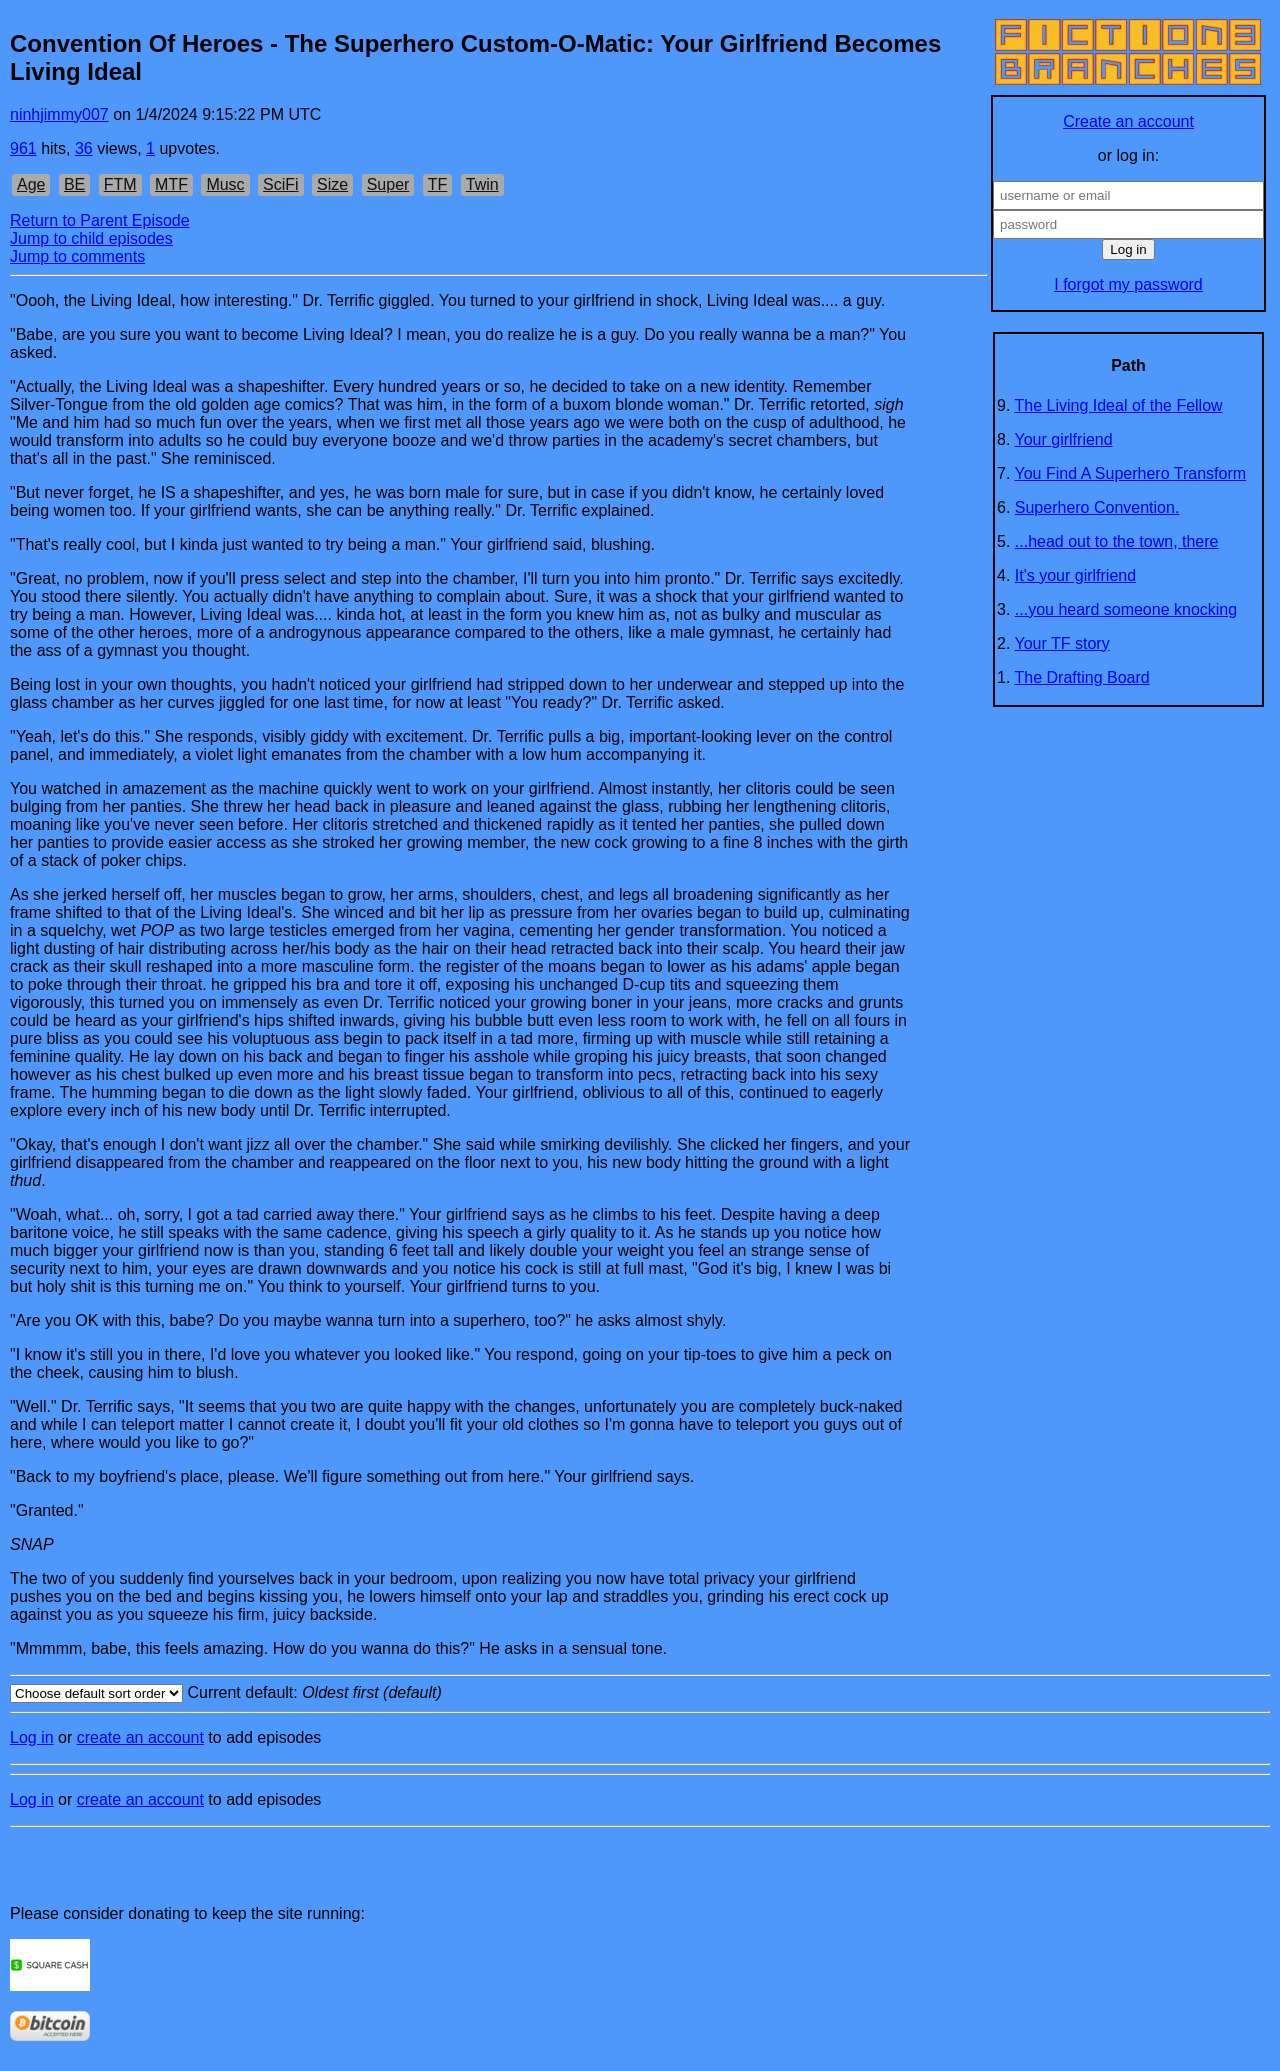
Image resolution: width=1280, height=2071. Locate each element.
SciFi (281, 184)
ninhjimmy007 (59, 114)
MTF (171, 184)
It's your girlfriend (1075, 575)
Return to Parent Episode (100, 220)
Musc (225, 184)
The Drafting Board (1082, 677)
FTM (120, 184)
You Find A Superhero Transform (1131, 473)
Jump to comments (77, 256)
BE (74, 184)
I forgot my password (1128, 284)
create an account (140, 1737)
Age (31, 184)
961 (23, 148)
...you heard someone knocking (1126, 609)
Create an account (1128, 121)
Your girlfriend (1064, 439)
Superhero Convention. (1097, 507)
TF (438, 184)
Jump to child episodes (91, 238)
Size (332, 184)
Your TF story (1062, 643)
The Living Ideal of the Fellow (1119, 405)
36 (84, 148)
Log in (32, 1737)
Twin (482, 184)
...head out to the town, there (1117, 541)
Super (388, 184)
